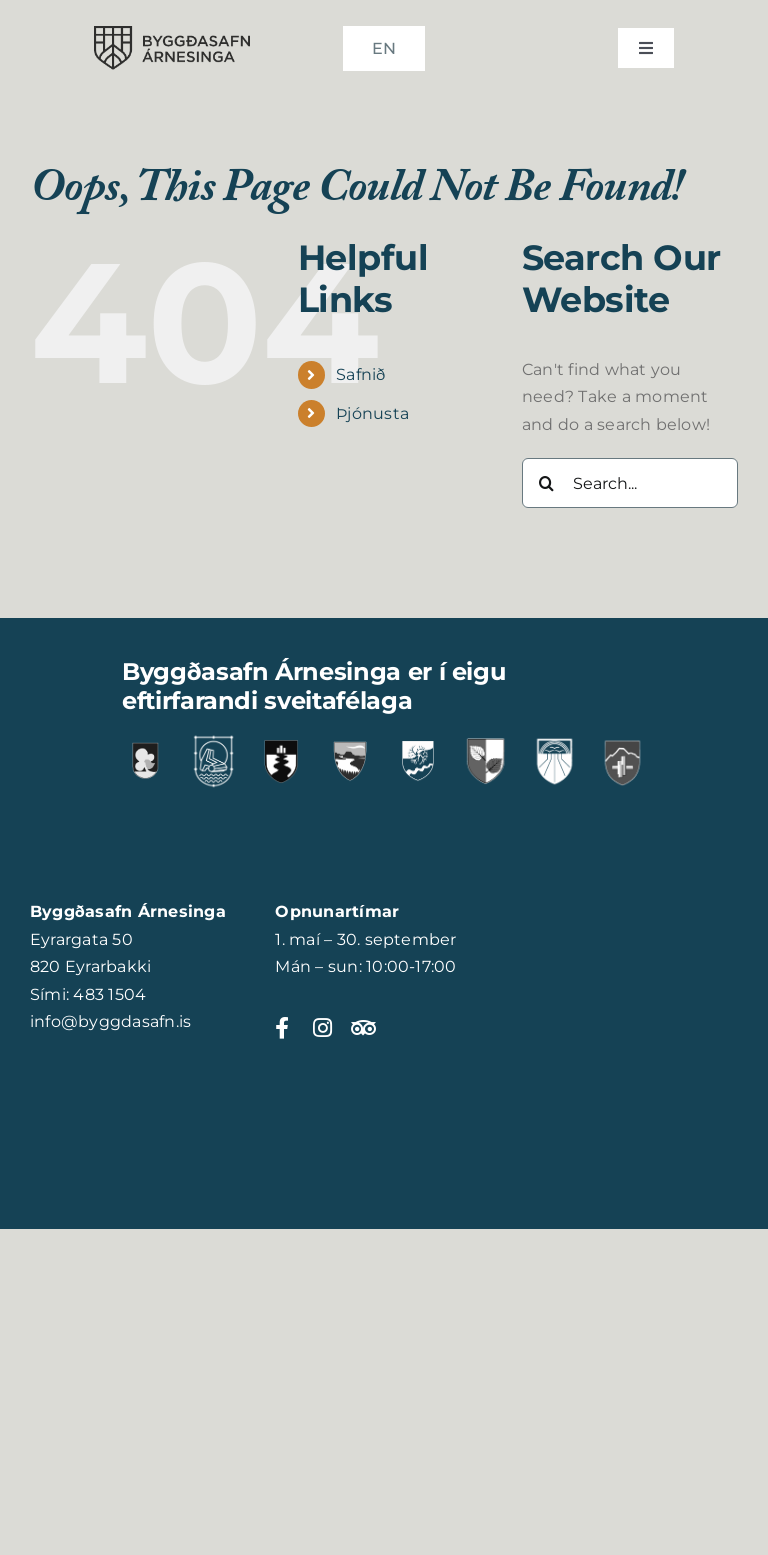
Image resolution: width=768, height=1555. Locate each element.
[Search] (547, 483)
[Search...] (630, 483)
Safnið (360, 374)
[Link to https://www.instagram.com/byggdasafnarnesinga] (322, 1028)
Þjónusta (372, 413)
